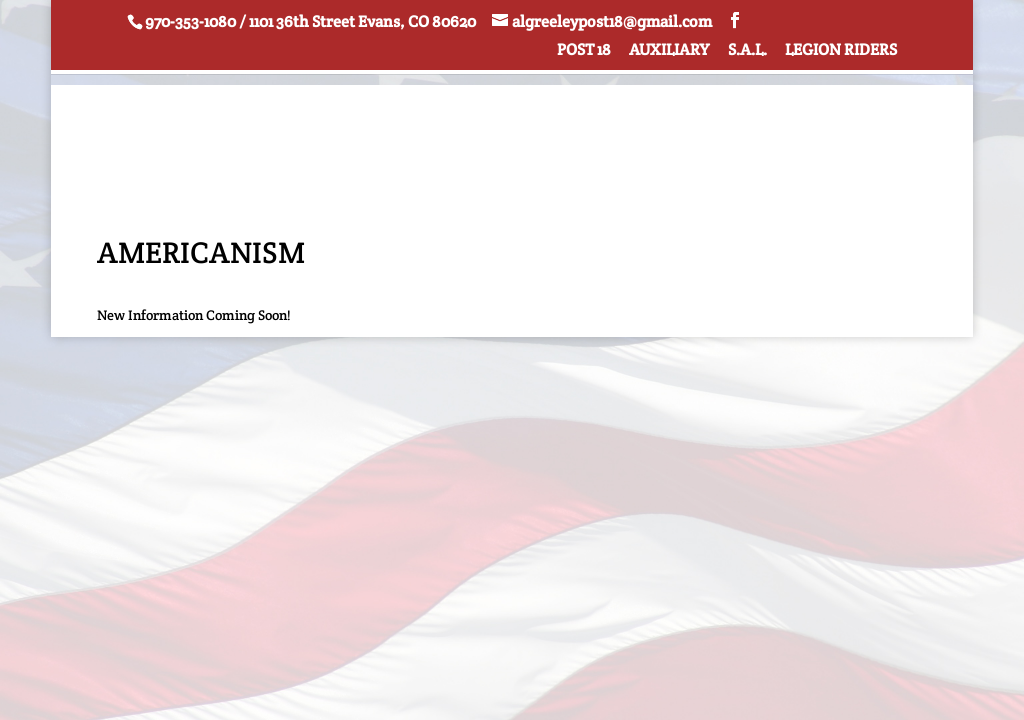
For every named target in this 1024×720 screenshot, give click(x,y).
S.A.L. (747, 51)
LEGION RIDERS (841, 51)
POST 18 (584, 51)
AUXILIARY (669, 51)
